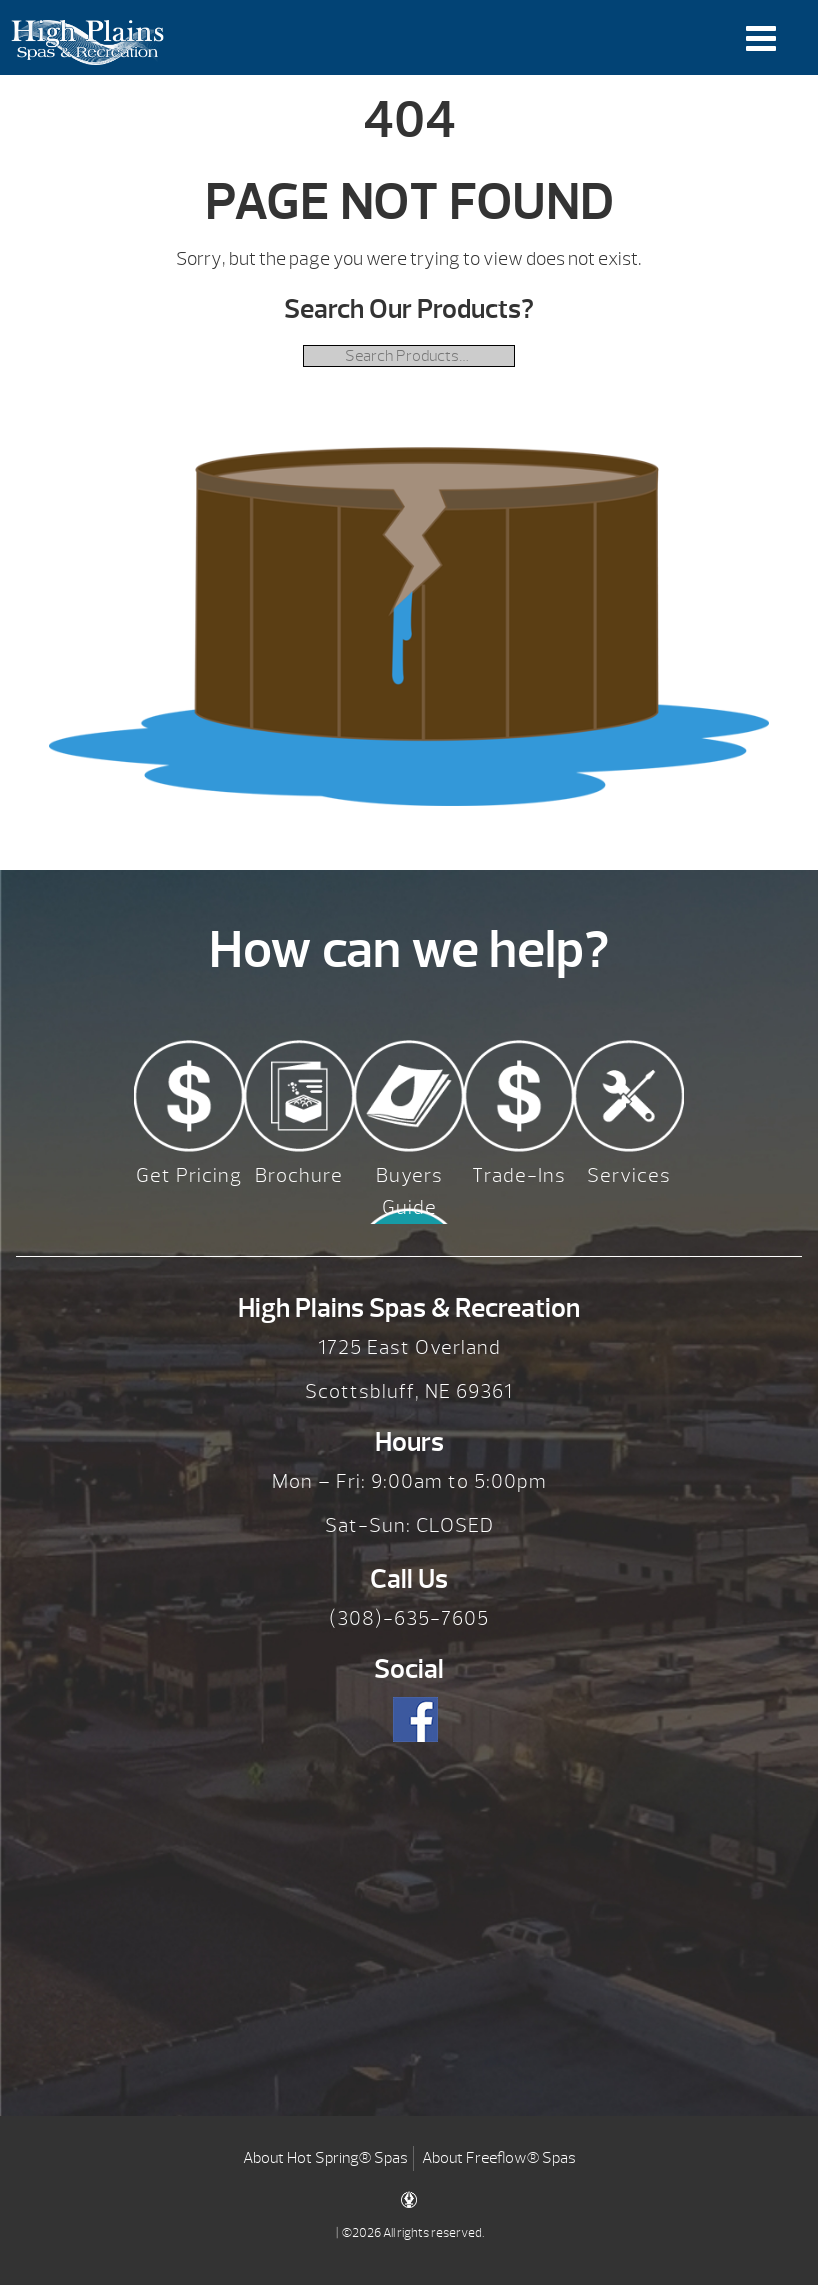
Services (629, 1175)
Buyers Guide (409, 1191)
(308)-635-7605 (409, 1618)
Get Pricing (189, 1175)
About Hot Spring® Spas (325, 2158)
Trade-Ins (519, 1175)
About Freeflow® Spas (499, 2158)
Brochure (299, 1175)
